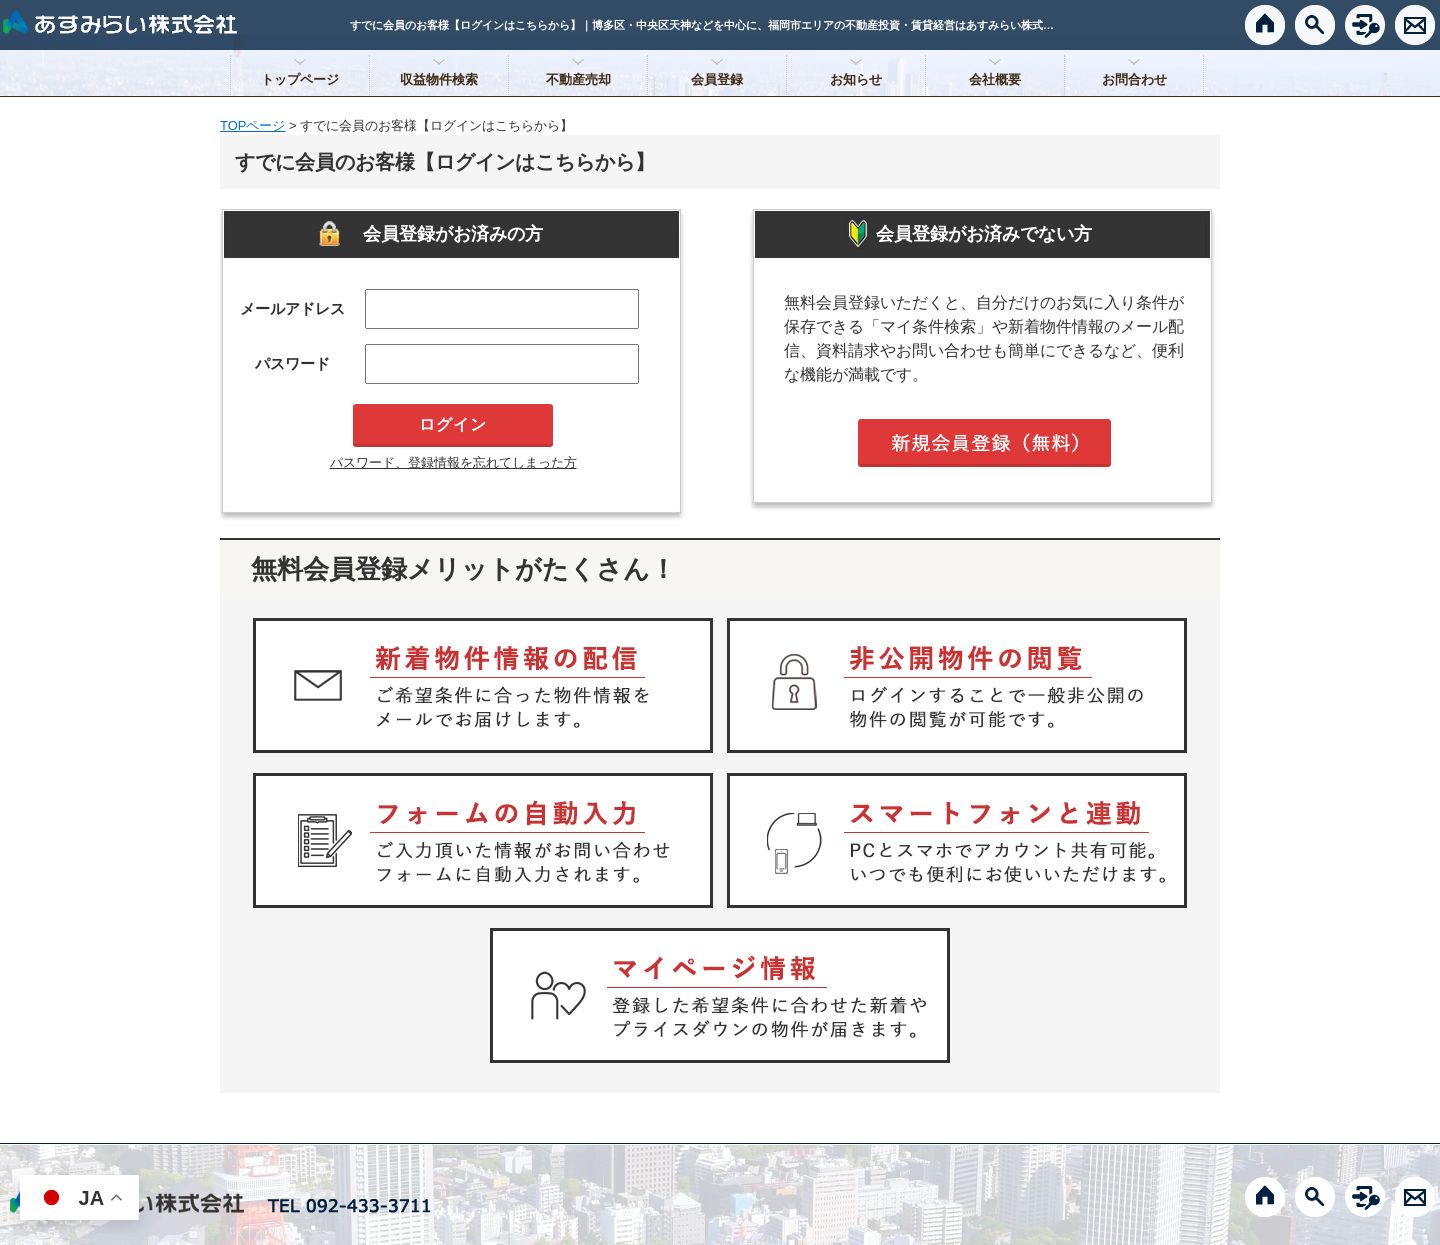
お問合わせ (1134, 79)
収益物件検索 (439, 79)
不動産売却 (578, 79)
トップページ (300, 79)
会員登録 (717, 79)
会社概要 (995, 79)
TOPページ (253, 125)
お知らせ (856, 79)
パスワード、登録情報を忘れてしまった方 (453, 462)
